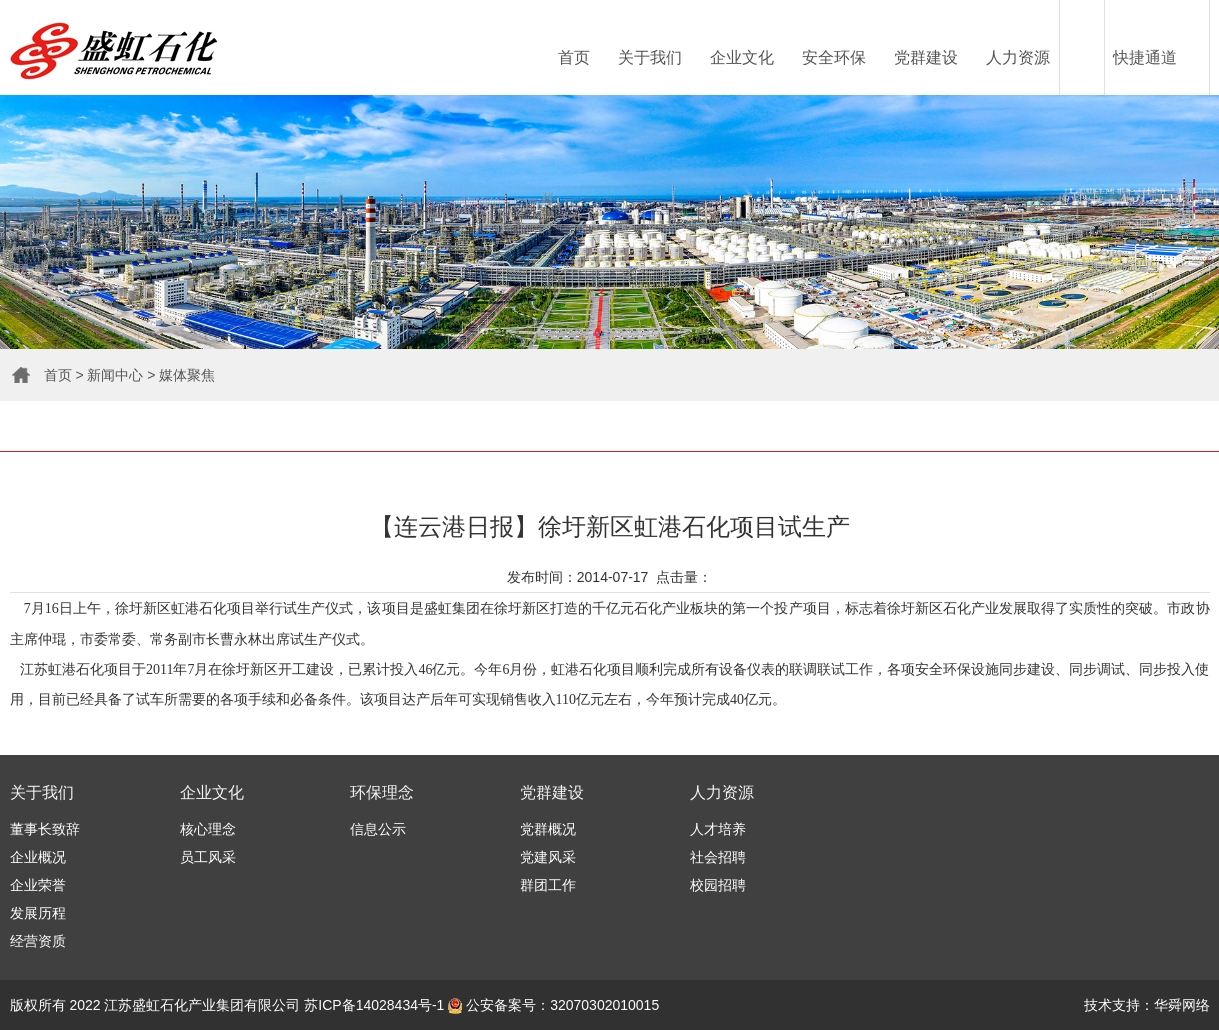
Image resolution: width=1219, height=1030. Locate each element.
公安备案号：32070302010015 (553, 1005)
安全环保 (834, 57)
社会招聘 (718, 857)
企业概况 (38, 857)
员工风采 (208, 857)
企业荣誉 (38, 885)
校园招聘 (718, 885)
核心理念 (208, 829)
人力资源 (1018, 57)
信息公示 (378, 829)
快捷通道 (1145, 57)
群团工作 (548, 885)
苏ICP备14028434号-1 (374, 1005)
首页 (574, 57)
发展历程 (38, 913)
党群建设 (926, 57)
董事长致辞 (45, 829)
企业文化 (742, 57)
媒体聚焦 (187, 375)
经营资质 (38, 941)
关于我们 (650, 57)
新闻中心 (115, 375)
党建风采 (548, 857)
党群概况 (548, 829)
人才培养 (718, 829)
